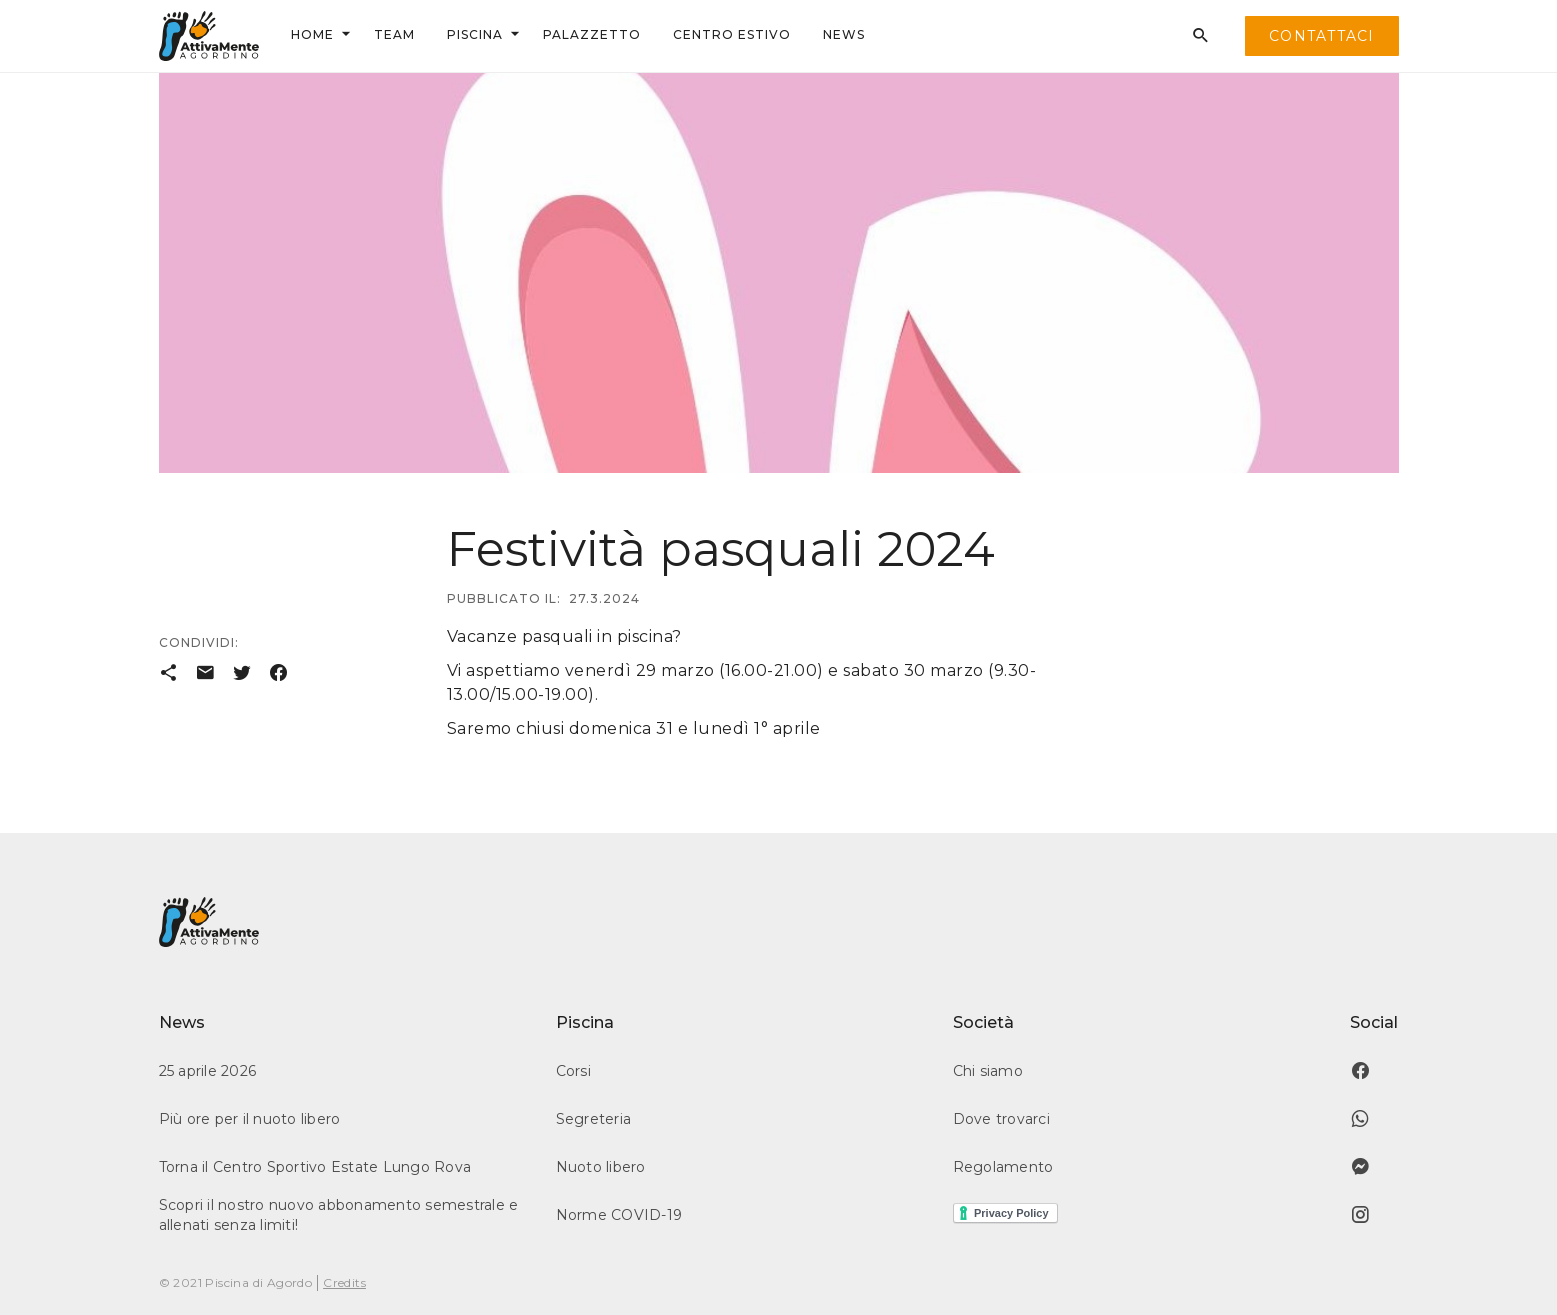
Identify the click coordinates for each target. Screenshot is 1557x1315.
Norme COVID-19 (619, 1215)
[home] (209, 36)
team (394, 34)
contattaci (1322, 36)
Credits (344, 1282)
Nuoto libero (601, 1167)
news (844, 34)
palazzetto (592, 34)
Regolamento (1003, 1167)
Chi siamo (988, 1071)
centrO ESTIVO (732, 34)
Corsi (573, 1071)
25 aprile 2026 (208, 1071)
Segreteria (594, 1119)
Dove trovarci (1001, 1119)
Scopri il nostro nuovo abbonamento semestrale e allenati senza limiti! (339, 1215)
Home (312, 34)
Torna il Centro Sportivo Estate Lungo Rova (315, 1167)
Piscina (475, 34)
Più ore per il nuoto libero (250, 1119)
